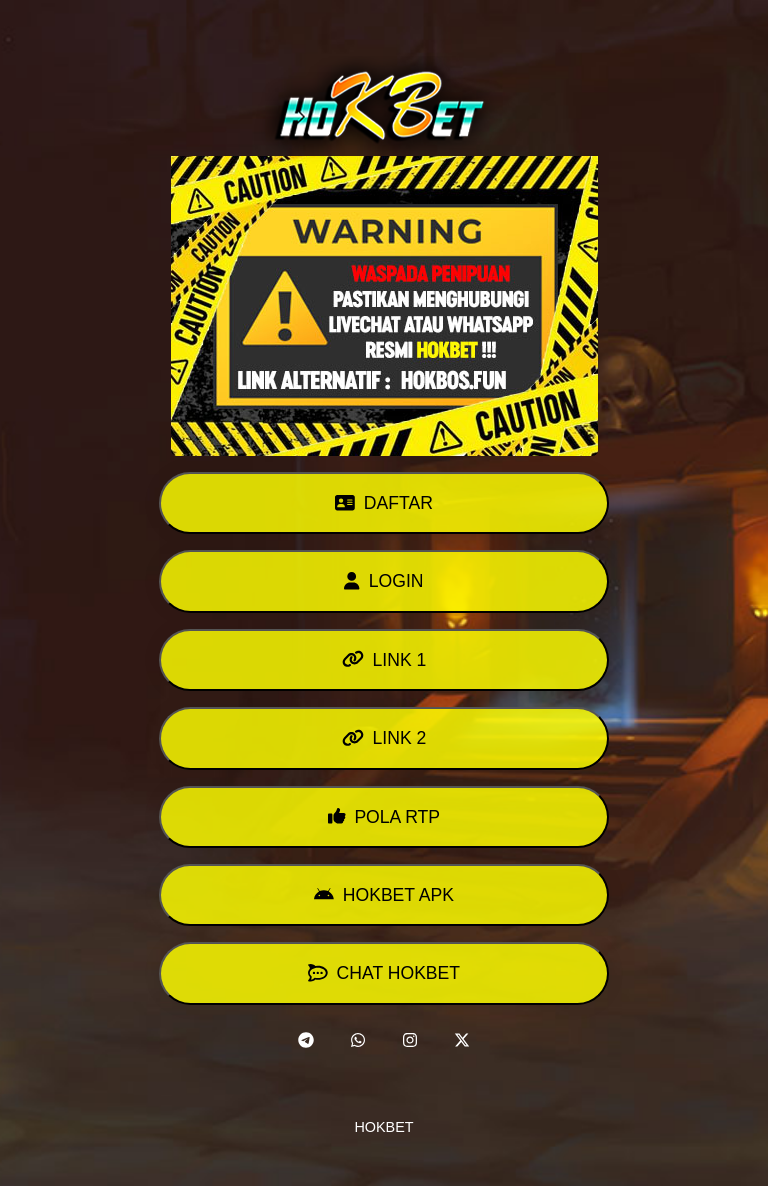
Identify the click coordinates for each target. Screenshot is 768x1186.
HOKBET (383, 1127)
